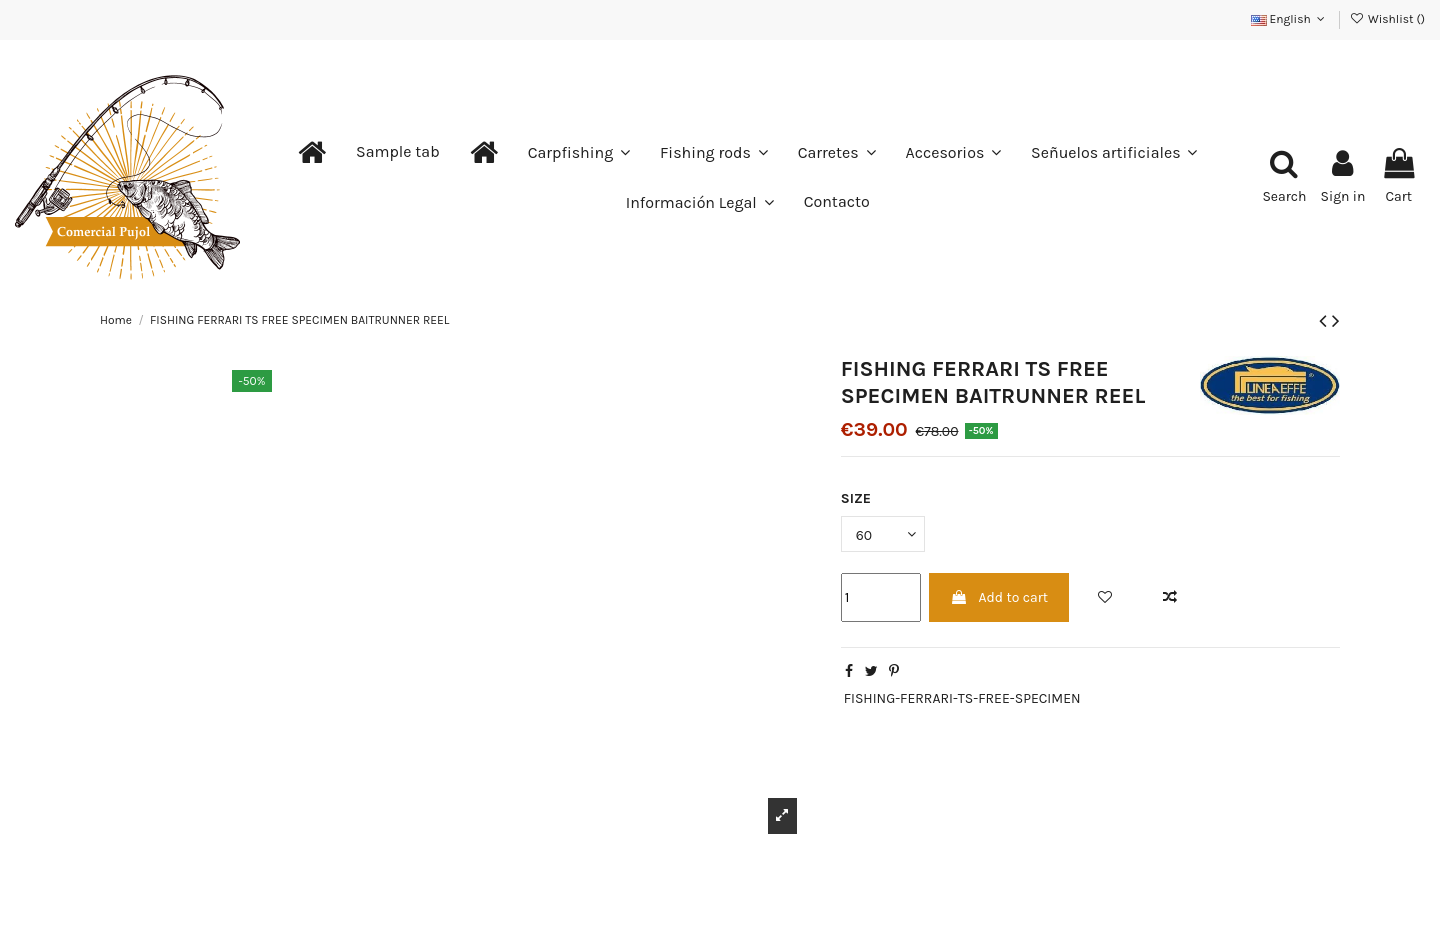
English (1290, 19)
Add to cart (999, 597)
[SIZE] (883, 534)
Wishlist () (1387, 19)
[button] (398, 152)
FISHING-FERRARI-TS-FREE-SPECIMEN (962, 698)
